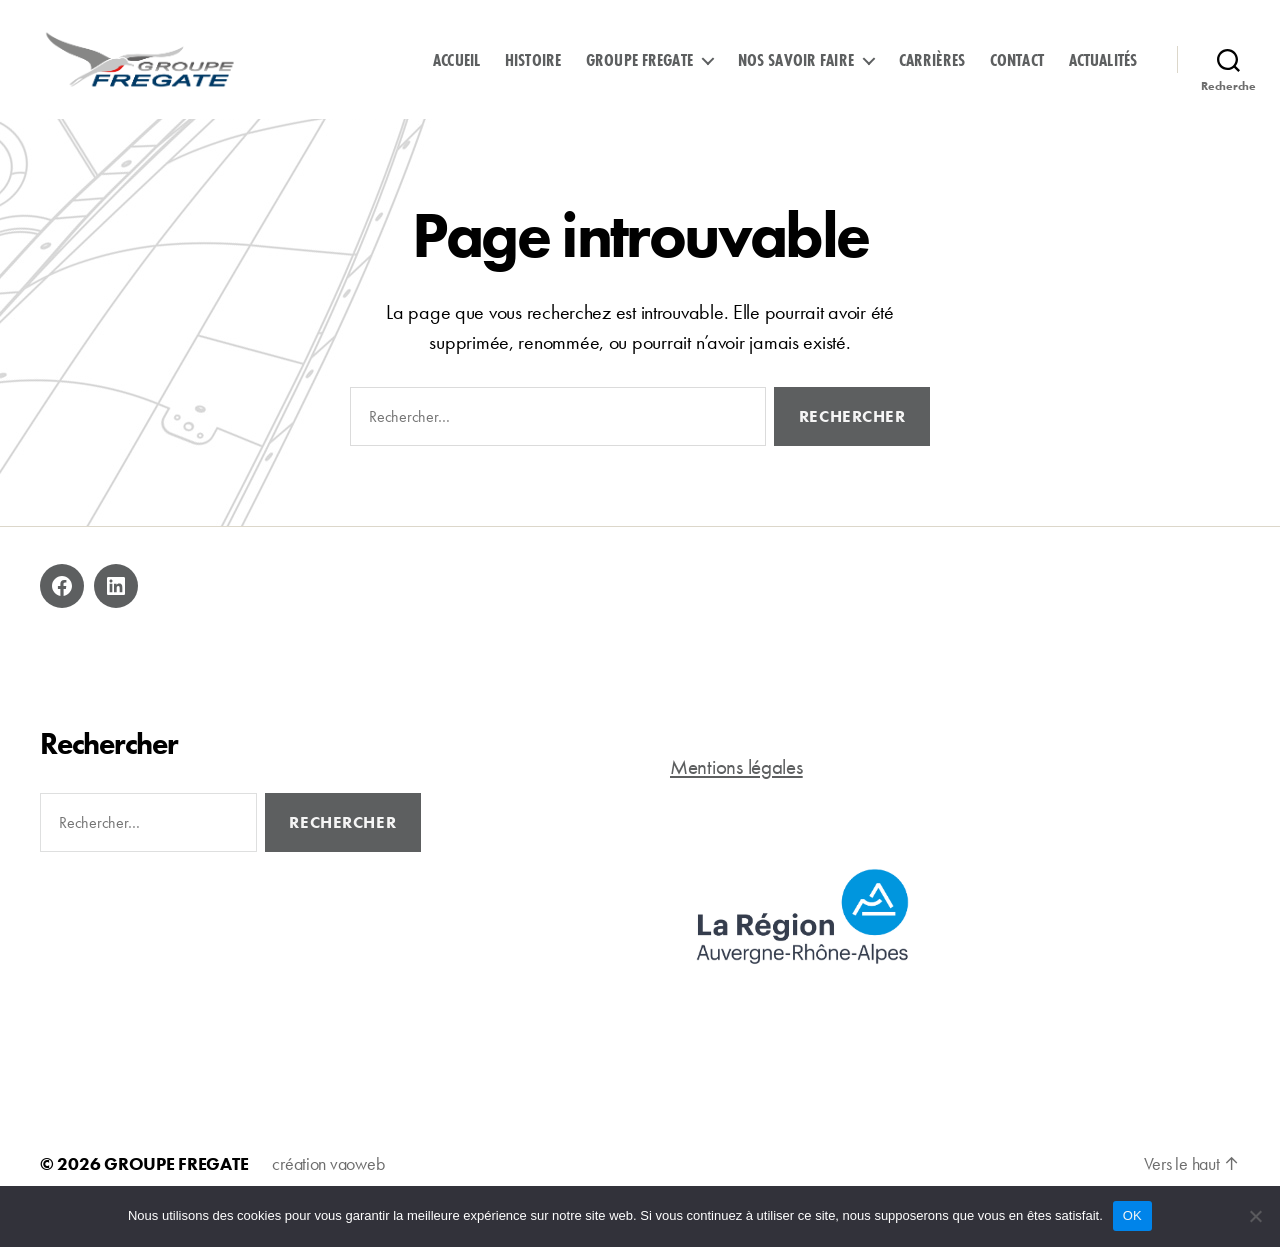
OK (1132, 1215)
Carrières (932, 73)
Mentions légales (736, 792)
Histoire (533, 73)
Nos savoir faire (796, 73)
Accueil (456, 73)
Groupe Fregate (639, 73)
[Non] (1255, 1216)
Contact (1017, 73)
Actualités (1103, 73)
